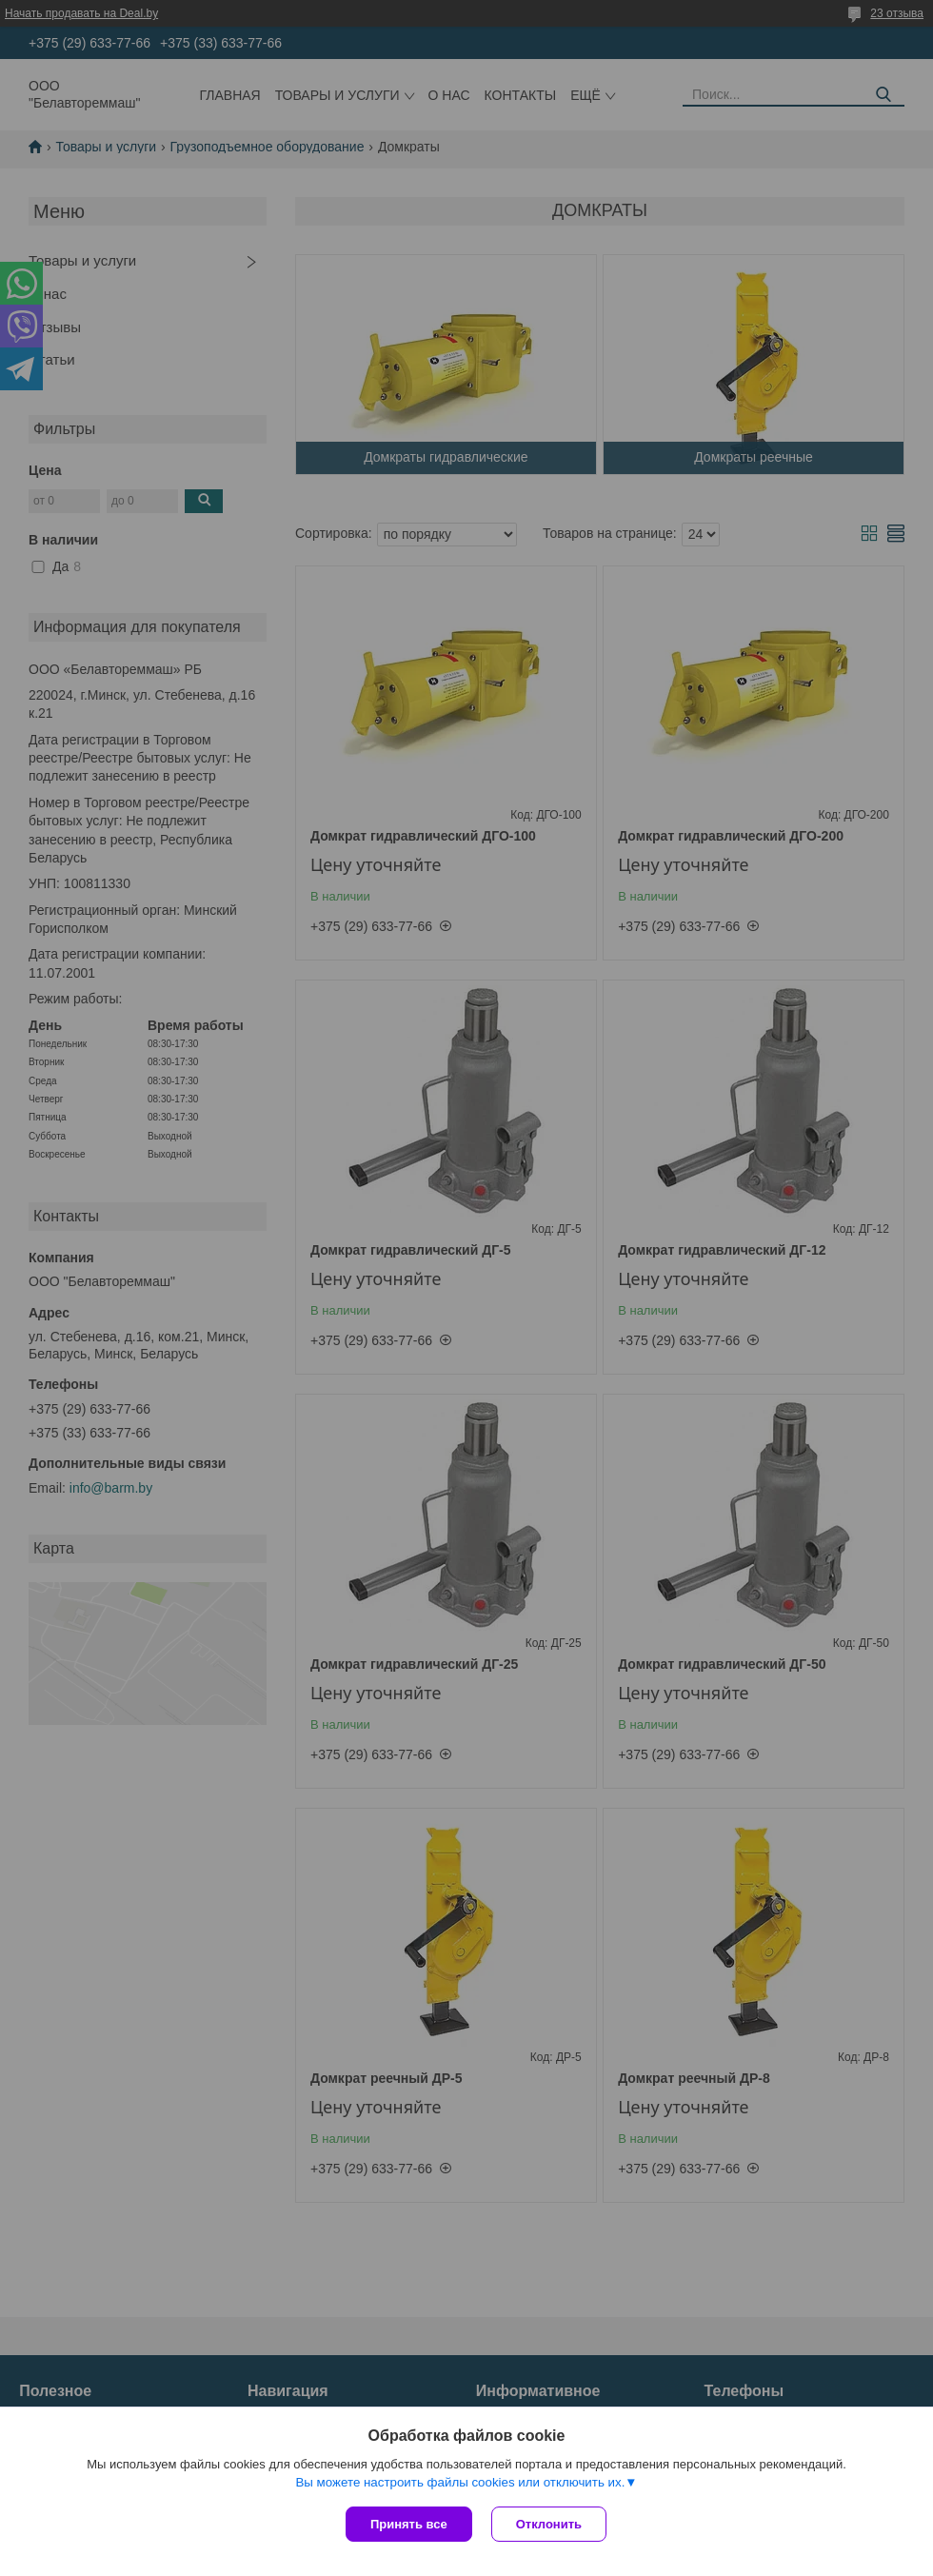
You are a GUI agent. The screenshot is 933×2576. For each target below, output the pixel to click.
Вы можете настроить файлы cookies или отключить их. (460, 2482)
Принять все (408, 2524)
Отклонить (549, 2524)
